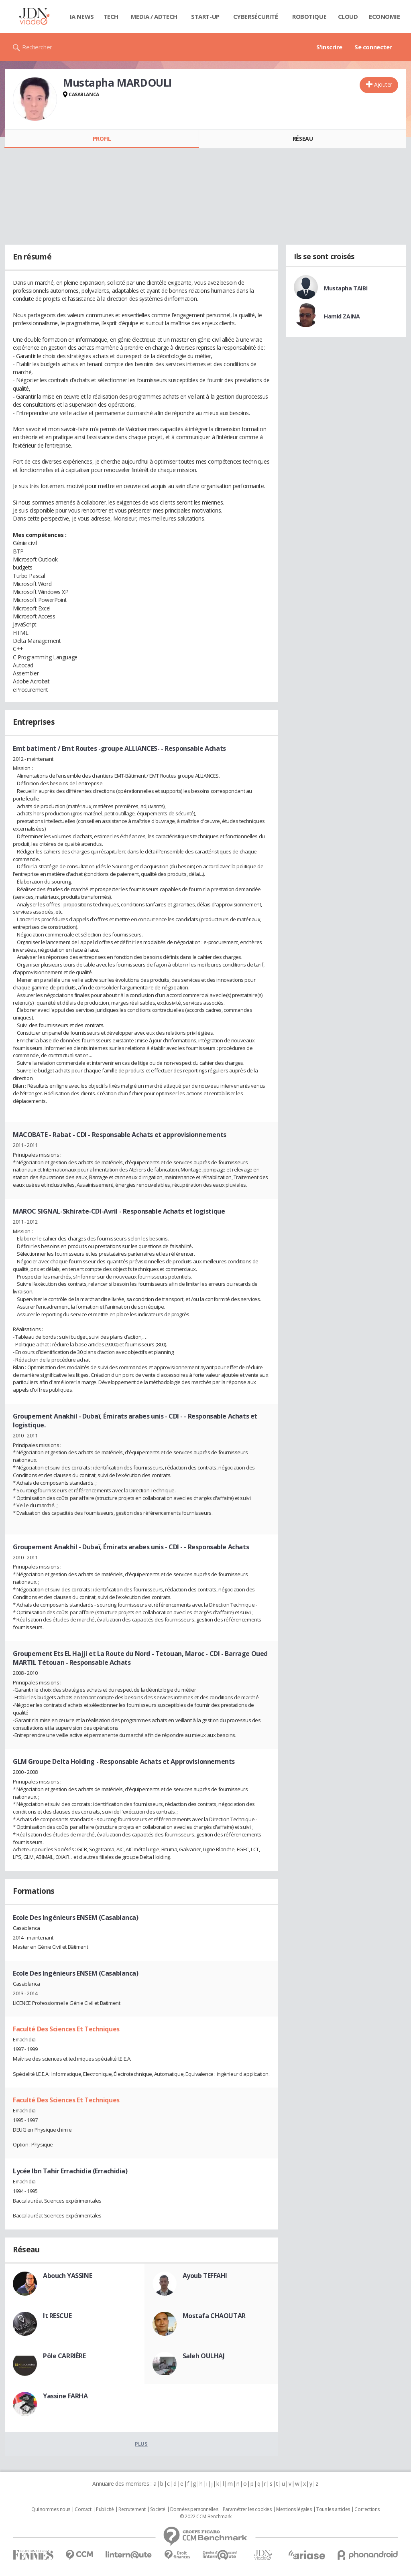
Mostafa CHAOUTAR (214, 2315)
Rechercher (37, 47)
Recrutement (131, 2509)
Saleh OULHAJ (204, 2355)
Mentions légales (293, 2509)
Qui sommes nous (50, 2509)
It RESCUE (57, 2315)
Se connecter (373, 47)
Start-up (205, 16)
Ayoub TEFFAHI (205, 2275)
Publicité (105, 2509)
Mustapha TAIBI (345, 288)
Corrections (366, 2509)
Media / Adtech (154, 16)
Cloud (348, 16)
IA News (82, 16)
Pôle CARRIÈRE (64, 2355)
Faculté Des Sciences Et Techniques (66, 2029)
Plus (141, 2443)
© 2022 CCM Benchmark (206, 2516)
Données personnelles (194, 2509)
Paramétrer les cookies (247, 2509)
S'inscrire (329, 47)
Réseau (303, 138)
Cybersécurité (255, 16)
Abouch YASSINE (67, 2275)
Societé (157, 2509)
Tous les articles (333, 2509)
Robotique (309, 16)
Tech (111, 16)
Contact (83, 2509)
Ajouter (383, 84)
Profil (102, 138)
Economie (384, 16)
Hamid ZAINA (342, 316)
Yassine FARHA (65, 2396)
